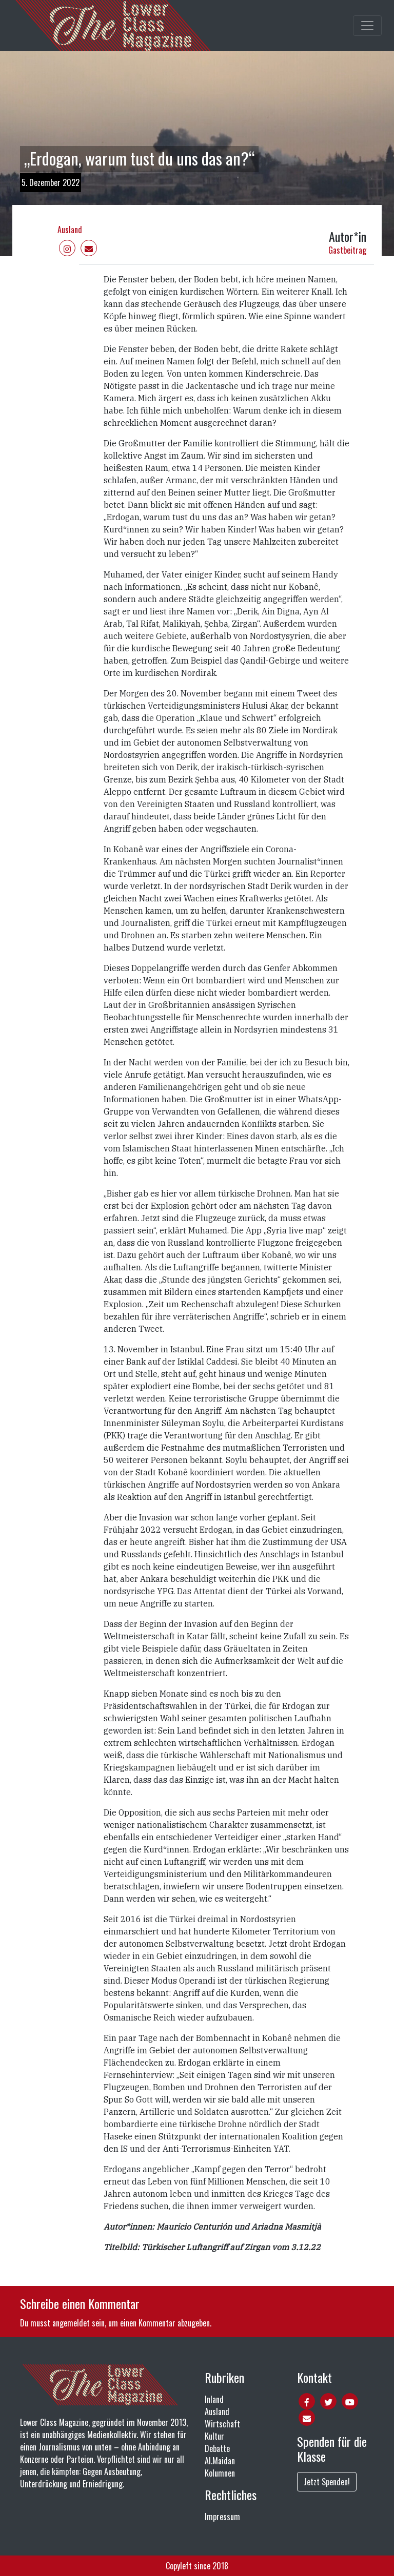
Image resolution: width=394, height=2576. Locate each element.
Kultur (214, 2436)
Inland (214, 2399)
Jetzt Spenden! (327, 2482)
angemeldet (71, 2323)
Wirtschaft (222, 2424)
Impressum (222, 2516)
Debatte (217, 2448)
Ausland (69, 229)
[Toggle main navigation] (367, 25)
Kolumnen (220, 2473)
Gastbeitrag (347, 250)
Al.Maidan (220, 2461)
